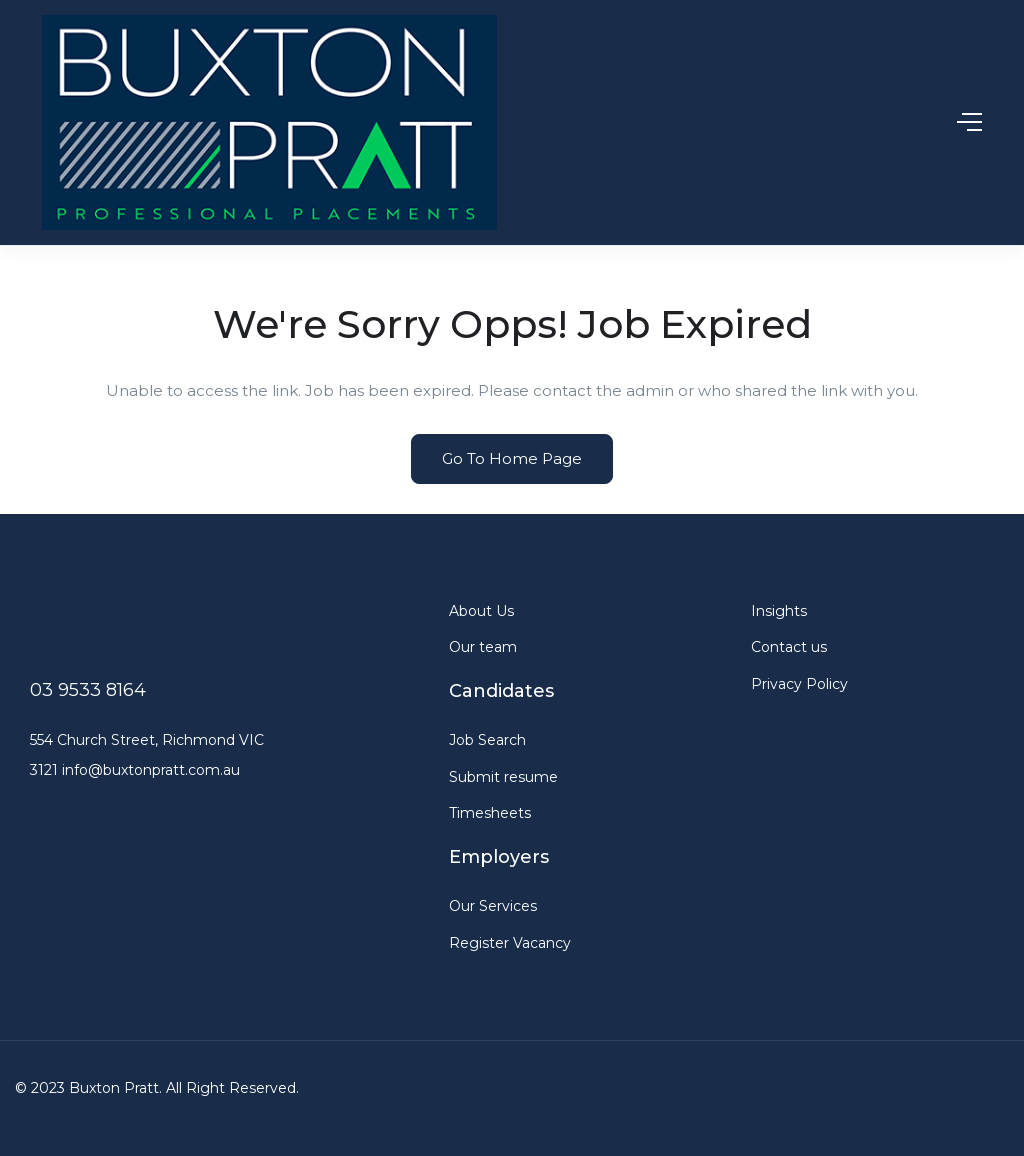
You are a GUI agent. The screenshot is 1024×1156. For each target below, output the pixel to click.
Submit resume (503, 777)
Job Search (487, 740)
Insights (779, 611)
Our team (483, 647)
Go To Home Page (512, 458)
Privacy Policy (799, 684)
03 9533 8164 (88, 690)
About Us (481, 611)
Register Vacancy (510, 943)
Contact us (789, 647)
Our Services (493, 906)
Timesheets (490, 813)
